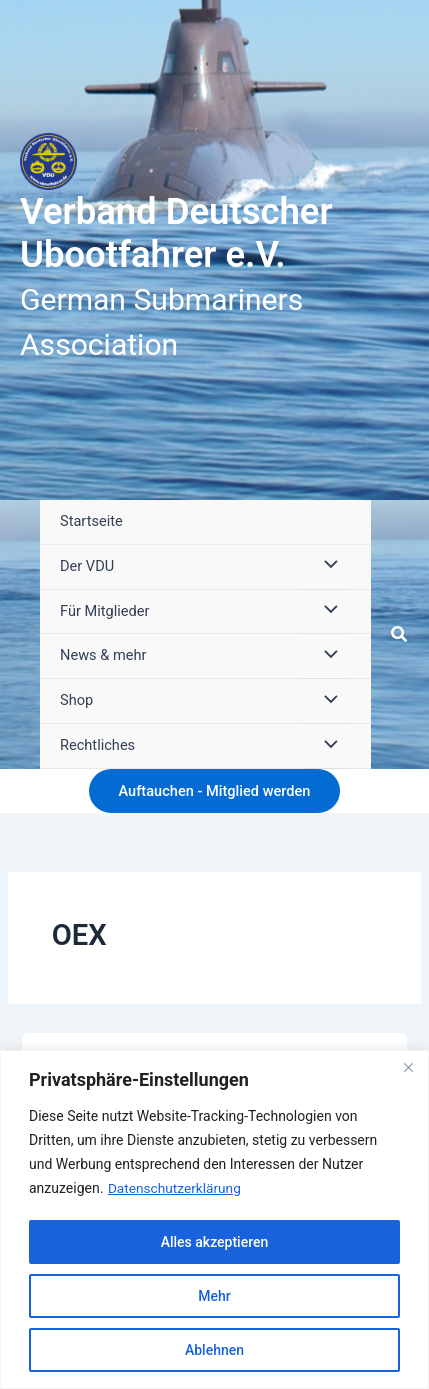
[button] (400, 634)
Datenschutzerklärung (176, 1188)
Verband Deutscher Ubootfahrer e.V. (176, 233)
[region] (214, 1219)
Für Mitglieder (104, 611)
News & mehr (103, 655)
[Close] (408, 1067)
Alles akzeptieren (215, 1242)
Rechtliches (97, 745)
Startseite (91, 521)
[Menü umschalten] (325, 567)
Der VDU (87, 566)
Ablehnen (214, 1350)
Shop (76, 700)
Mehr (214, 1296)
